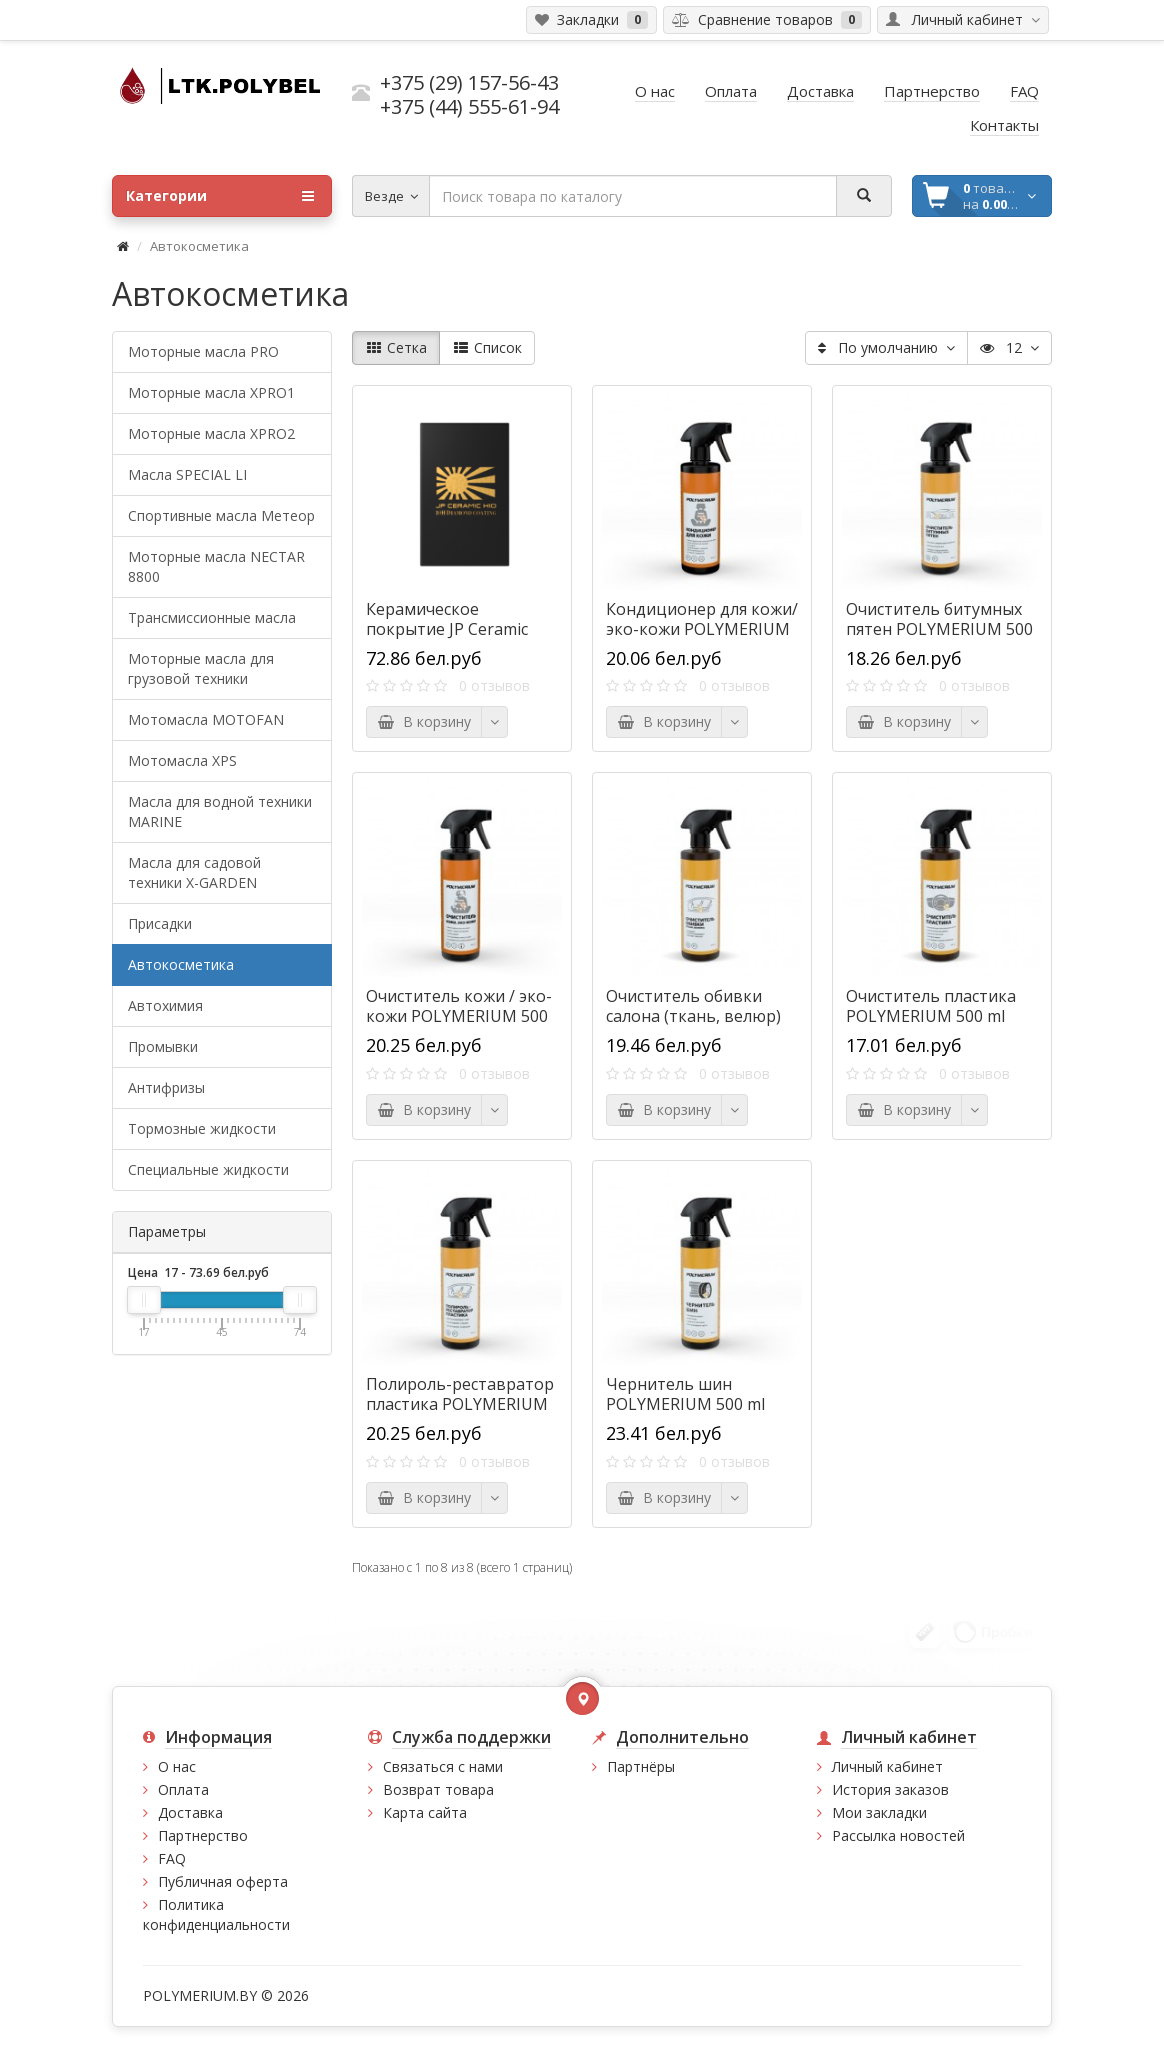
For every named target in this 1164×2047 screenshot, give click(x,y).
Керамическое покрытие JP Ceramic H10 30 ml (447, 629)
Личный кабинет (887, 1766)
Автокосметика (181, 964)
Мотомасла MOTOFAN (206, 719)
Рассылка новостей (898, 1835)
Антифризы (166, 1087)
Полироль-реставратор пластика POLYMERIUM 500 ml (460, 1404)
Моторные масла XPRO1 (211, 392)
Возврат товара (438, 1789)
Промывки (163, 1046)
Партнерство (203, 1835)
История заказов (890, 1789)
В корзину (424, 721)
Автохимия (165, 1005)
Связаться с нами (443, 1766)
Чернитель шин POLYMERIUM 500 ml (685, 1394)
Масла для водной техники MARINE (220, 811)
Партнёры (641, 1766)
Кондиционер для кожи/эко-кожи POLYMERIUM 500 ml (702, 629)
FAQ (172, 1858)
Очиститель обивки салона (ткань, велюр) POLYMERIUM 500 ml (693, 1016)
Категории (220, 196)
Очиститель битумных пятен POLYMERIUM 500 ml (939, 629)
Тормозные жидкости (202, 1128)
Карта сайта (425, 1812)
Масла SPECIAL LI (187, 474)
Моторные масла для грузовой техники (201, 668)
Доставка (190, 1812)
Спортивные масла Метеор (221, 515)
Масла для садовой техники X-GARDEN (194, 872)
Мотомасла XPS (182, 760)
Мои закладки (879, 1812)
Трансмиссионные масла (212, 617)
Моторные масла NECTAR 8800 (216, 566)
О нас (177, 1766)
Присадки (160, 923)
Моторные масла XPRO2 (211, 433)
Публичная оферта (223, 1881)
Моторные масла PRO (203, 351)
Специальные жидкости (208, 1169)
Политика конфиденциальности (216, 1914)
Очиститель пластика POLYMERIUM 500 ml (931, 1006)
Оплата (183, 1789)
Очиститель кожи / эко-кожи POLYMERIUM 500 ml (459, 1016)
